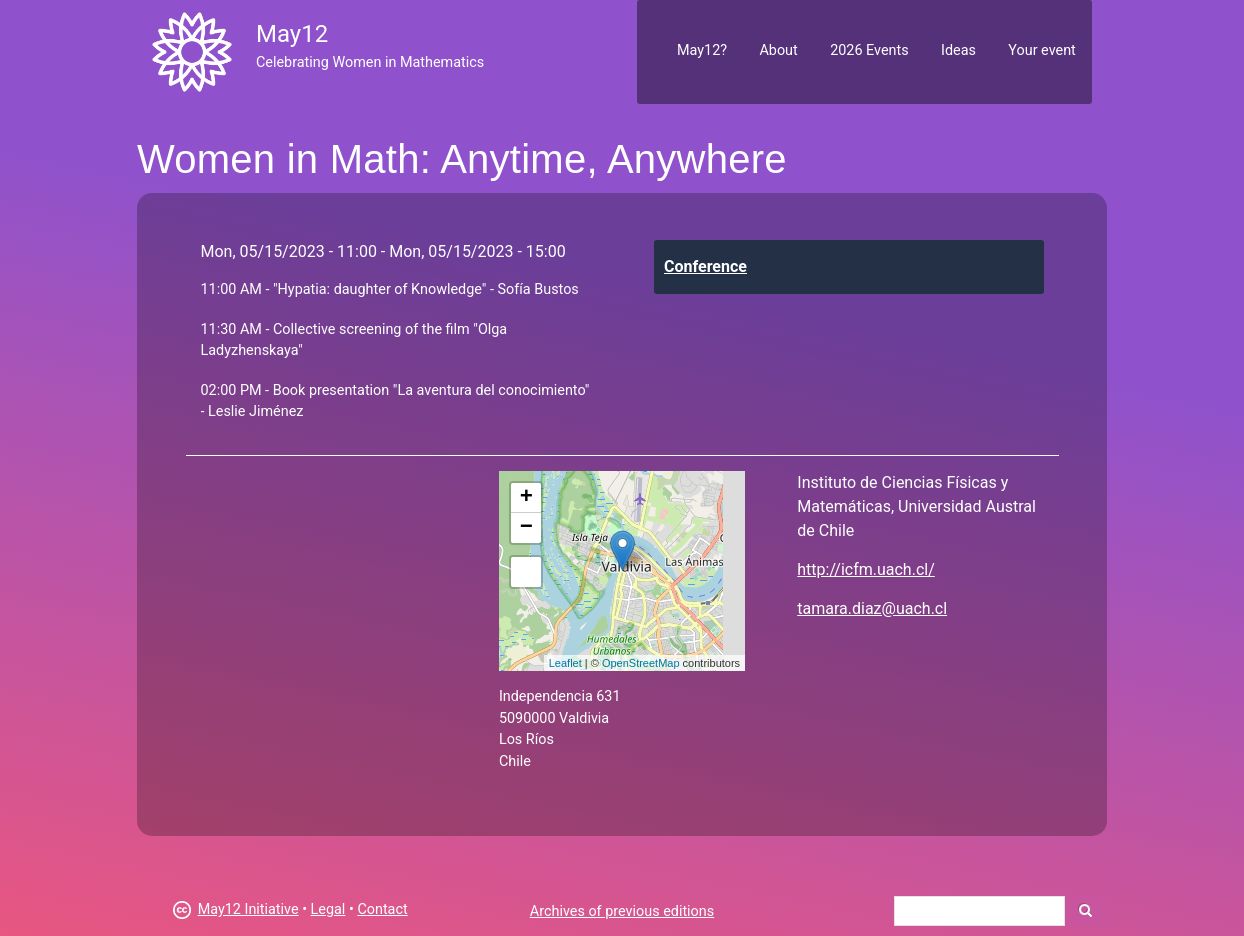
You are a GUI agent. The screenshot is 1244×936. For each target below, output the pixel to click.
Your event (1041, 50)
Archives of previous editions (622, 911)
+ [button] (526, 498)
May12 (292, 34)
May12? (702, 50)
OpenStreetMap (641, 663)
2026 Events (869, 50)
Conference (705, 266)
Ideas (958, 50)
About (778, 50)
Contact (382, 909)
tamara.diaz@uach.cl (872, 608)
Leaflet (565, 663)
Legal (328, 909)
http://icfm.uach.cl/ (865, 569)
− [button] (526, 528)
